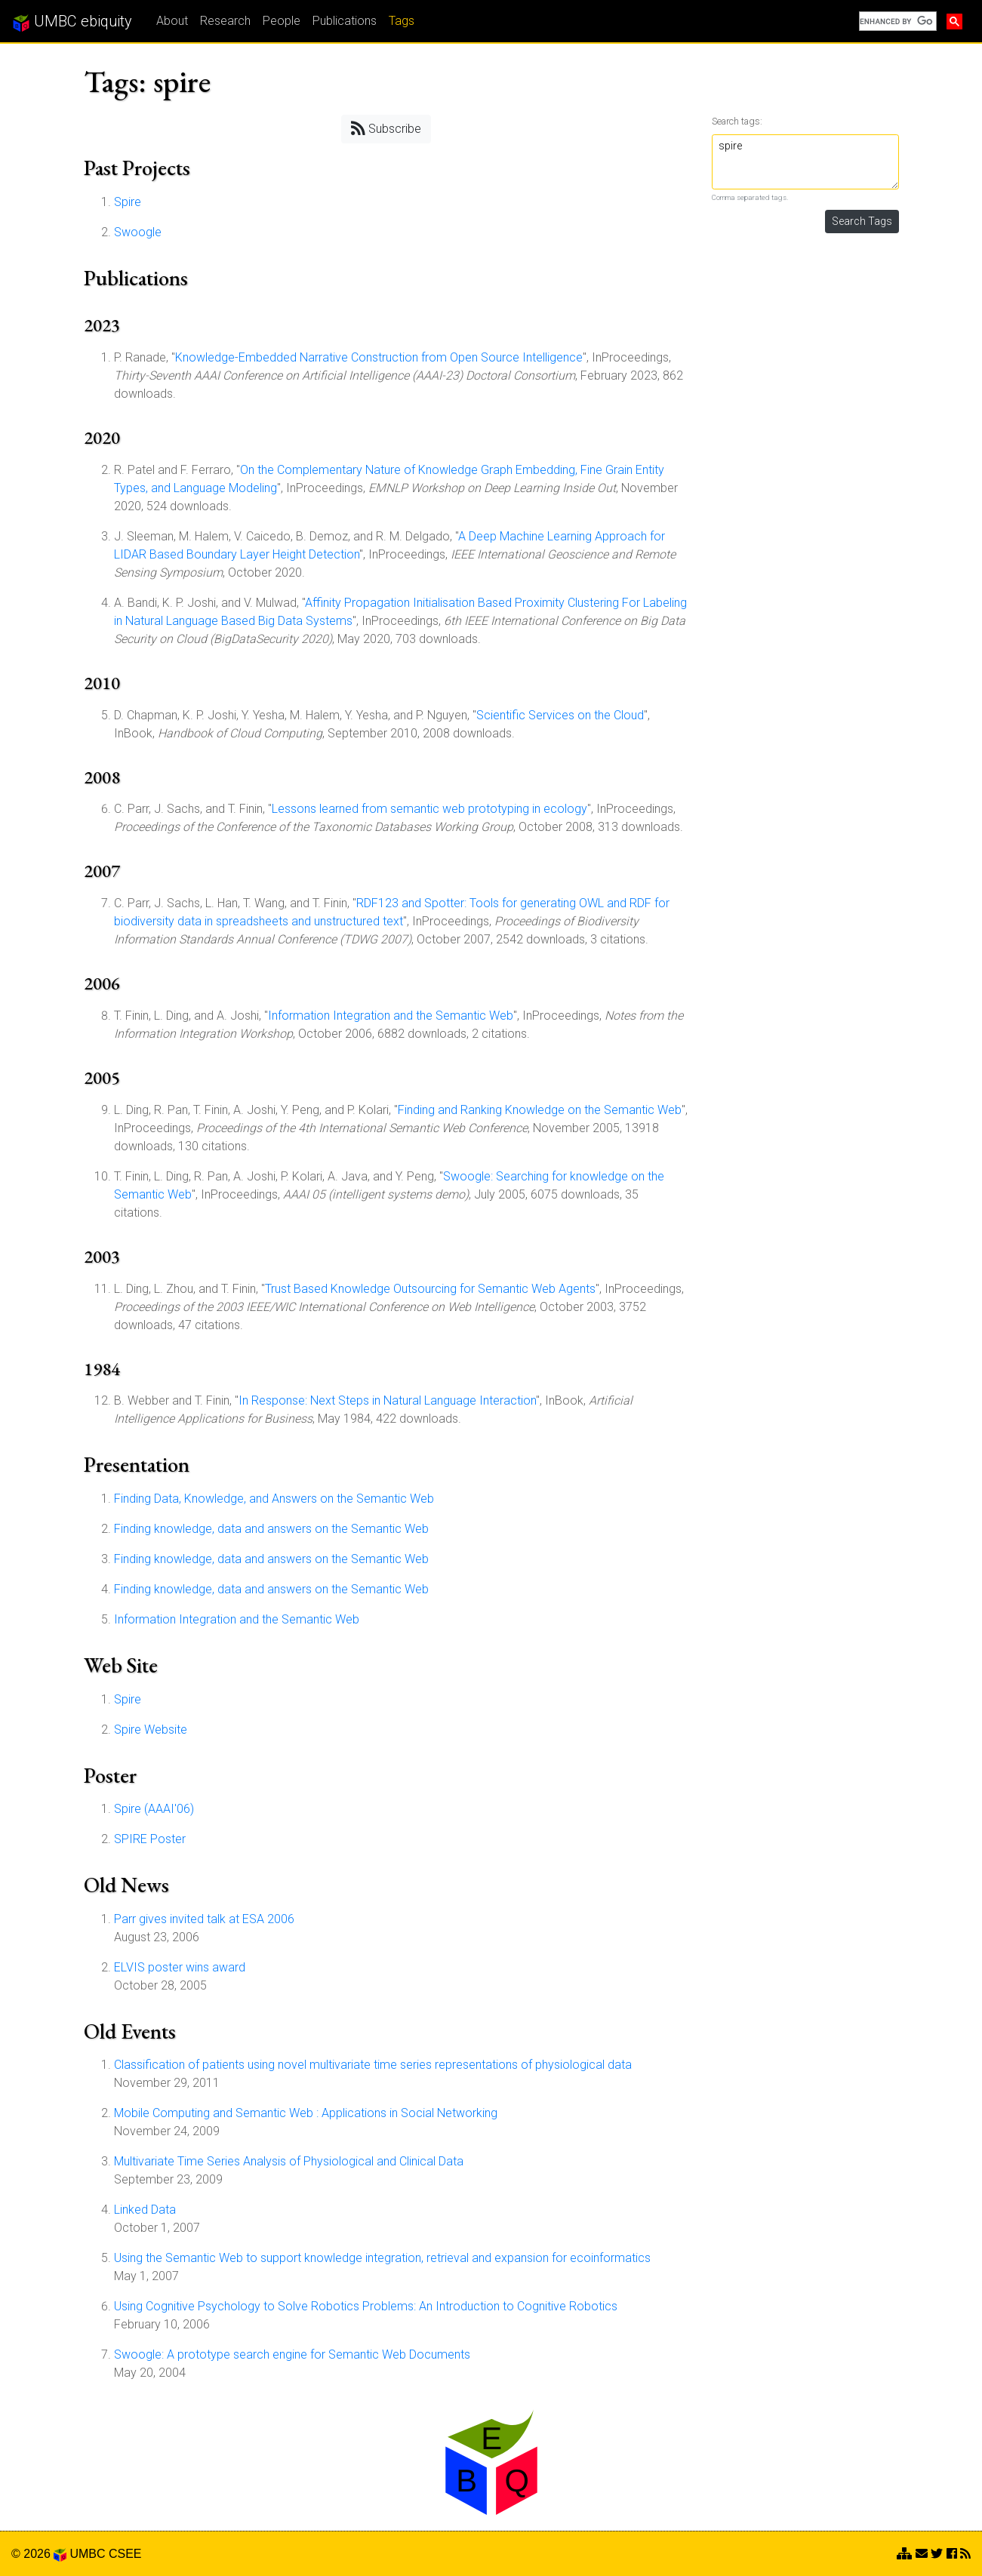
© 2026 (38, 2553)
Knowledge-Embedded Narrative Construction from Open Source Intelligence (379, 357)
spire (805, 161)
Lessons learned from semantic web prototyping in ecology (429, 809)
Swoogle (138, 232)
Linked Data (145, 2209)
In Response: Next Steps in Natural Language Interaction (387, 1400)
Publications (344, 21)
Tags (401, 21)
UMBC (87, 2553)
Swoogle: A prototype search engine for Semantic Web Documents (292, 2354)
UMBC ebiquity (72, 22)
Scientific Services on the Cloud (560, 715)
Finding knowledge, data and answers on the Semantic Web (271, 1529)
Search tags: (737, 121)
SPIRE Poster (150, 1839)
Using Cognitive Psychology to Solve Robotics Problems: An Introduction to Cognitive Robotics (365, 2306)
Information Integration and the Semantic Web (390, 1015)
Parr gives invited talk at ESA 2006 (204, 1919)
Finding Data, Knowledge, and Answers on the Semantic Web (274, 1498)
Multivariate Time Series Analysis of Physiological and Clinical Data (288, 2161)
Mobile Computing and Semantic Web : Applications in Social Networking (305, 2113)
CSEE (125, 2553)
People (281, 21)
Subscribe (386, 128)
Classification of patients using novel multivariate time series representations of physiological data (373, 2064)
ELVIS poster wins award (179, 1967)
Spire (127, 202)
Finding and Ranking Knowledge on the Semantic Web (540, 1110)
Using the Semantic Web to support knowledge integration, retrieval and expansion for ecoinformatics (382, 2258)
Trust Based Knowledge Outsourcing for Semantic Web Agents (430, 1289)
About (172, 21)
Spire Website (150, 1729)
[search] (896, 21)
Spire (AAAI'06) (154, 1809)
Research (225, 21)
